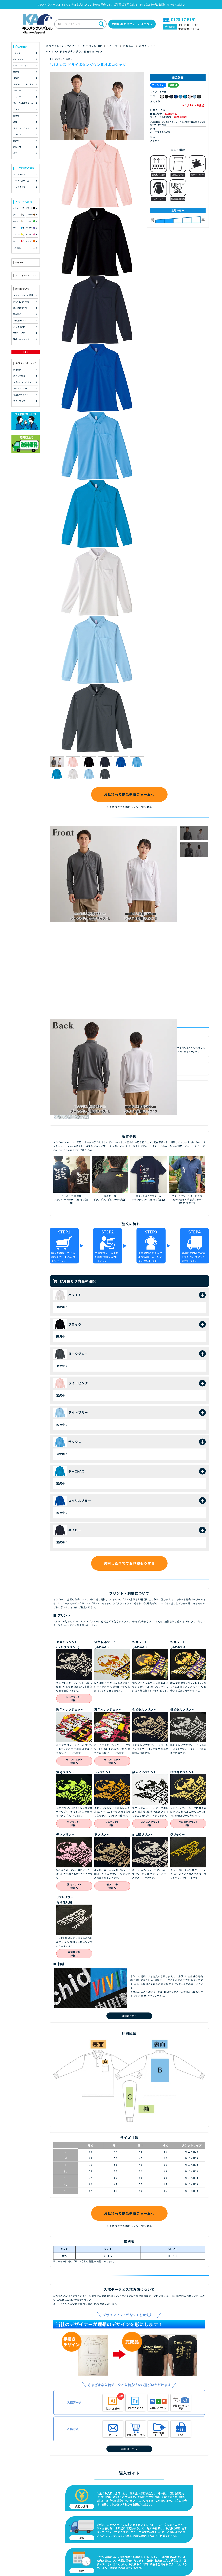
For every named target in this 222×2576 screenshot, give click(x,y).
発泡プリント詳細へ (74, 1886)
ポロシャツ (146, 45)
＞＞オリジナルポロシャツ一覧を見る (129, 807)
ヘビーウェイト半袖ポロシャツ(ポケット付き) (187, 1201)
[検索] (100, 24)
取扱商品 (129, 45)
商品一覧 (113, 45)
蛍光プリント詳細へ (74, 1823)
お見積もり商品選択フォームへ (129, 794)
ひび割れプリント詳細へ (188, 1823)
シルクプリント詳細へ (74, 1698)
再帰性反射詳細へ (74, 1953)
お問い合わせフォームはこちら (132, 24)
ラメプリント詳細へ (112, 1823)
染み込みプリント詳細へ (150, 1823)
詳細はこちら (129, 2016)
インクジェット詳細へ (74, 1761)
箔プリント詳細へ (112, 1886)
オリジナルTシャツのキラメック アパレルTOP (74, 45)
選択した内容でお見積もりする (129, 1563)
